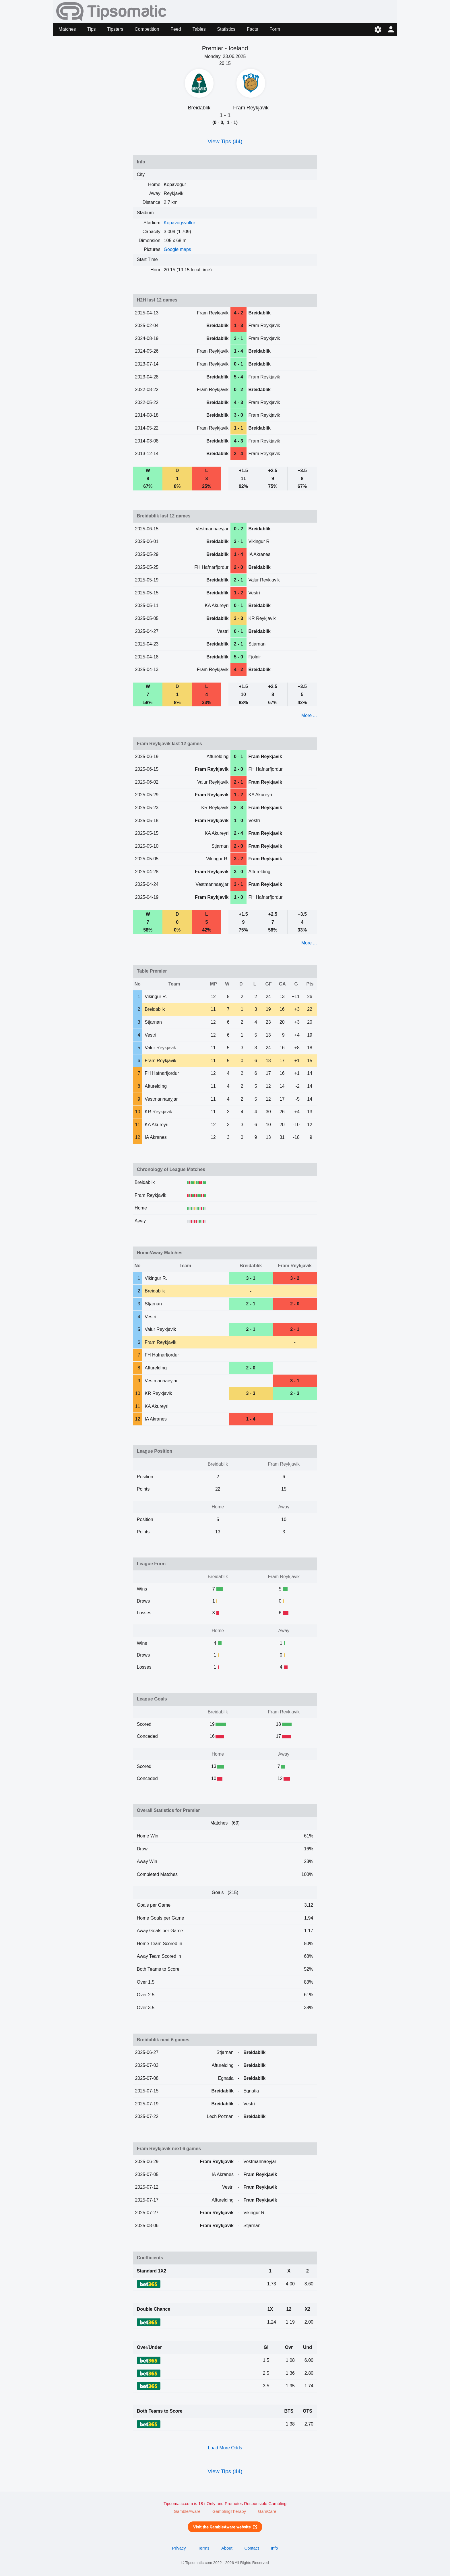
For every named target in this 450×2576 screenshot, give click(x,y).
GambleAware (187, 2511)
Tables (198, 29)
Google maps (177, 249)
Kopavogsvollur (179, 222)
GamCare (267, 2511)
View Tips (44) (224, 141)
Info (274, 2548)
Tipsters (115, 29)
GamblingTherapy (229, 2511)
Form (274, 29)
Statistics (226, 29)
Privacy (179, 2548)
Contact (252, 2548)
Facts (252, 29)
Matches (67, 29)
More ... (309, 715)
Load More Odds (225, 2447)
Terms (203, 2548)
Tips (91, 29)
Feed (175, 29)
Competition (147, 29)
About (226, 2548)
